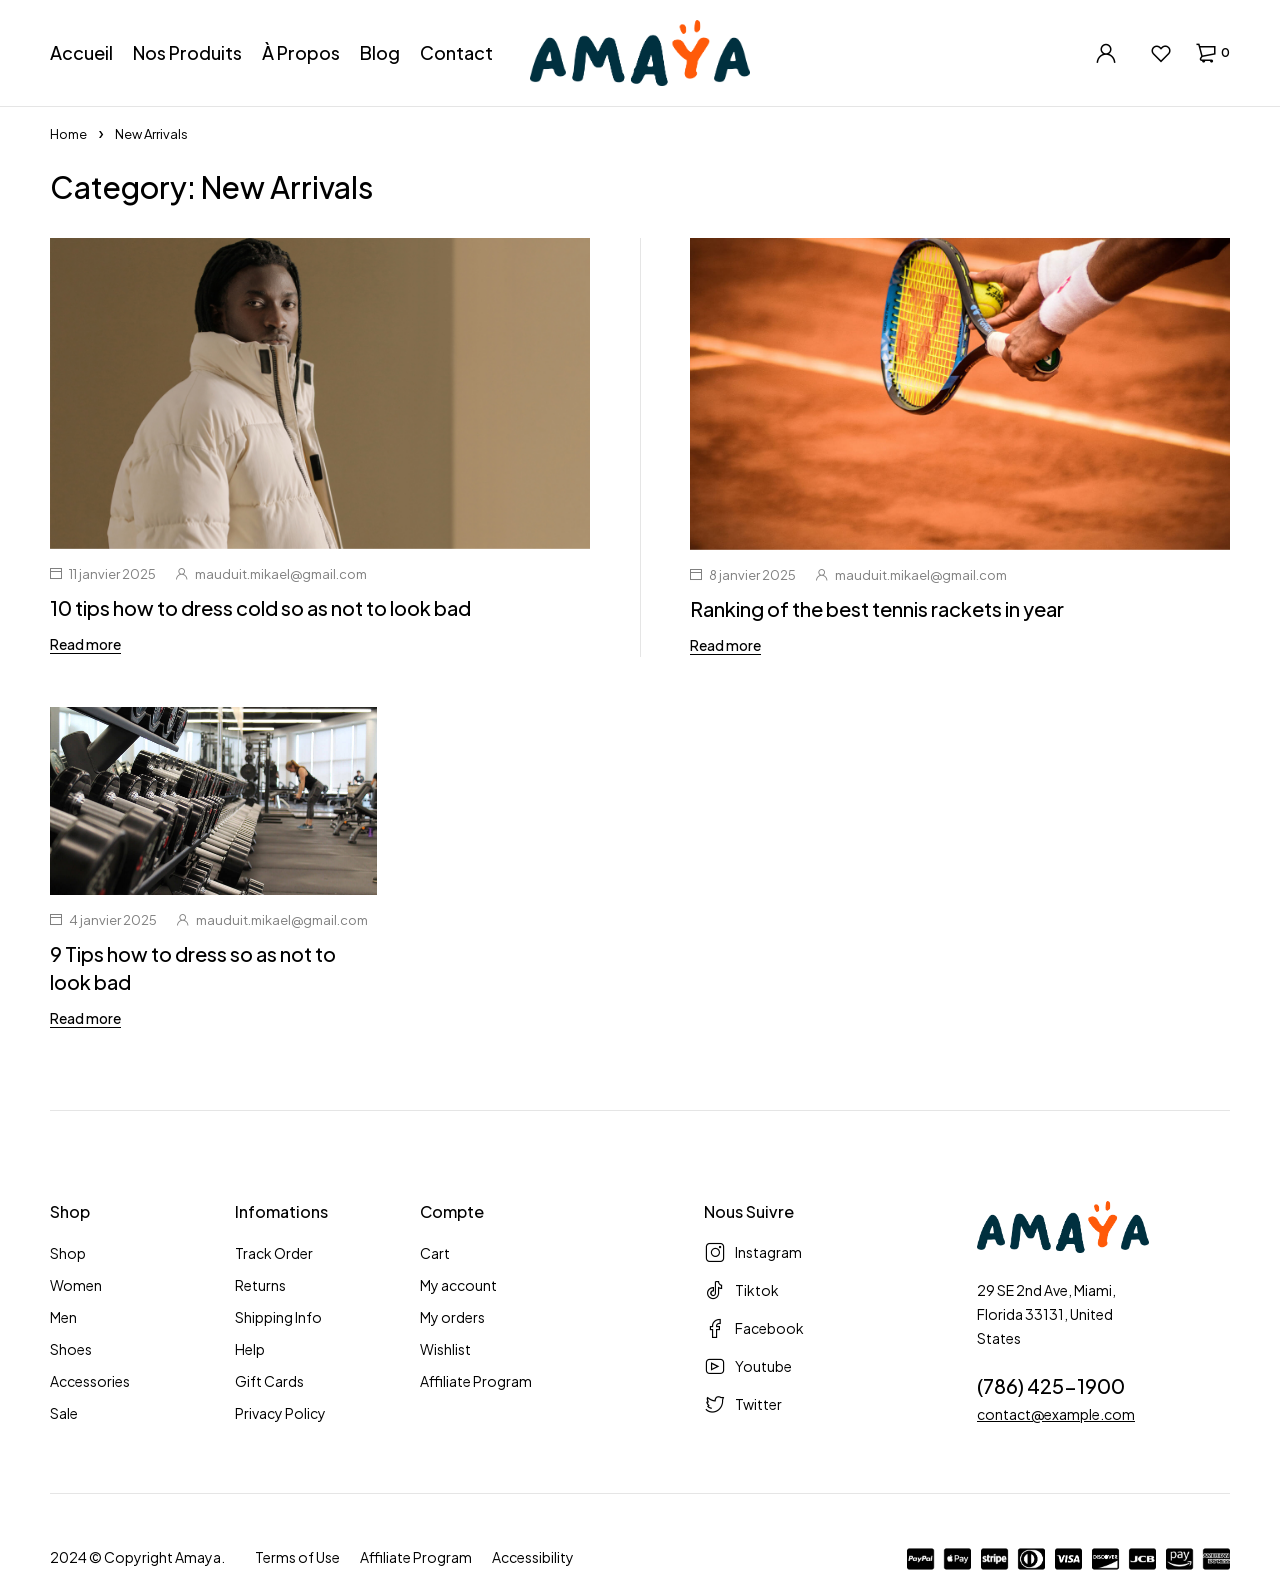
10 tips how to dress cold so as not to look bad (260, 607)
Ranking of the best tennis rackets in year (877, 608)
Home (68, 134)
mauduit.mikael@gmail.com (281, 574)
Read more (85, 644)
